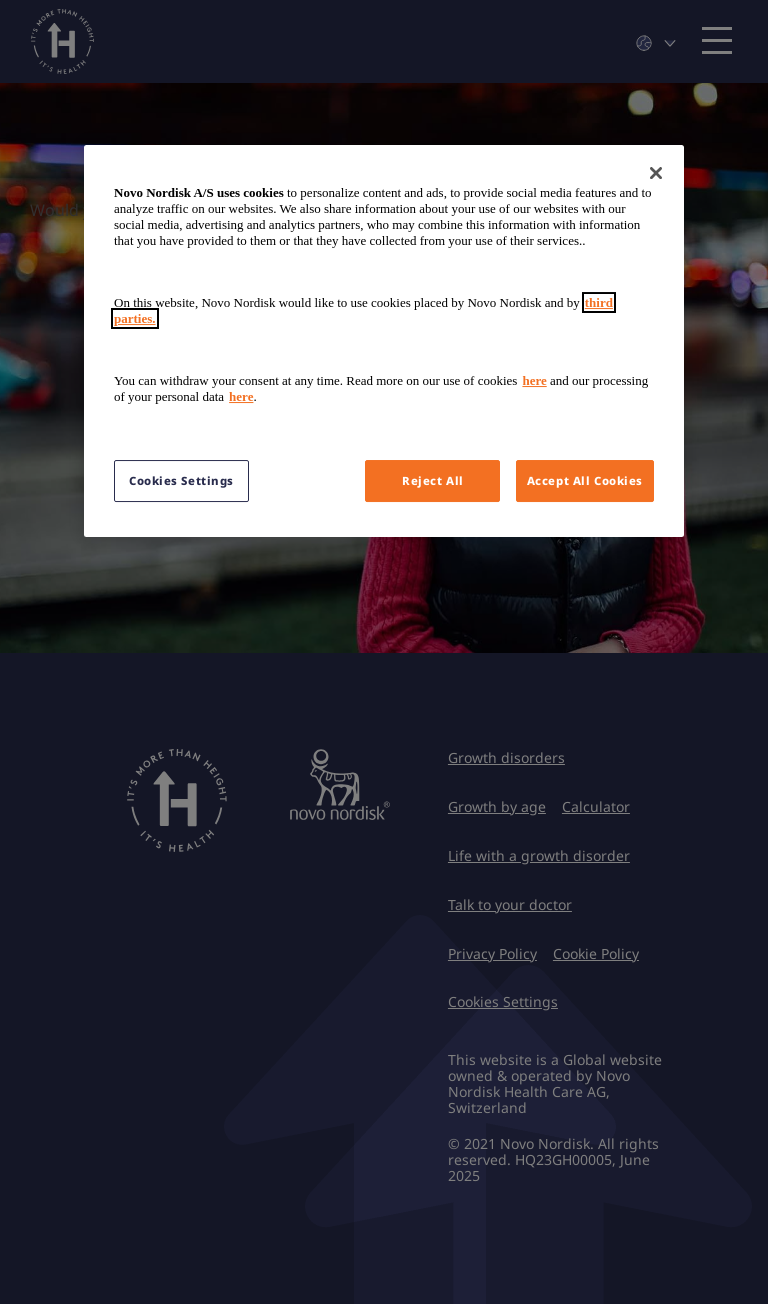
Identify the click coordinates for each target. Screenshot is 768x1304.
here (534, 380)
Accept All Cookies (585, 480)
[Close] (656, 173)
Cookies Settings (181, 480)
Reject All (433, 480)
